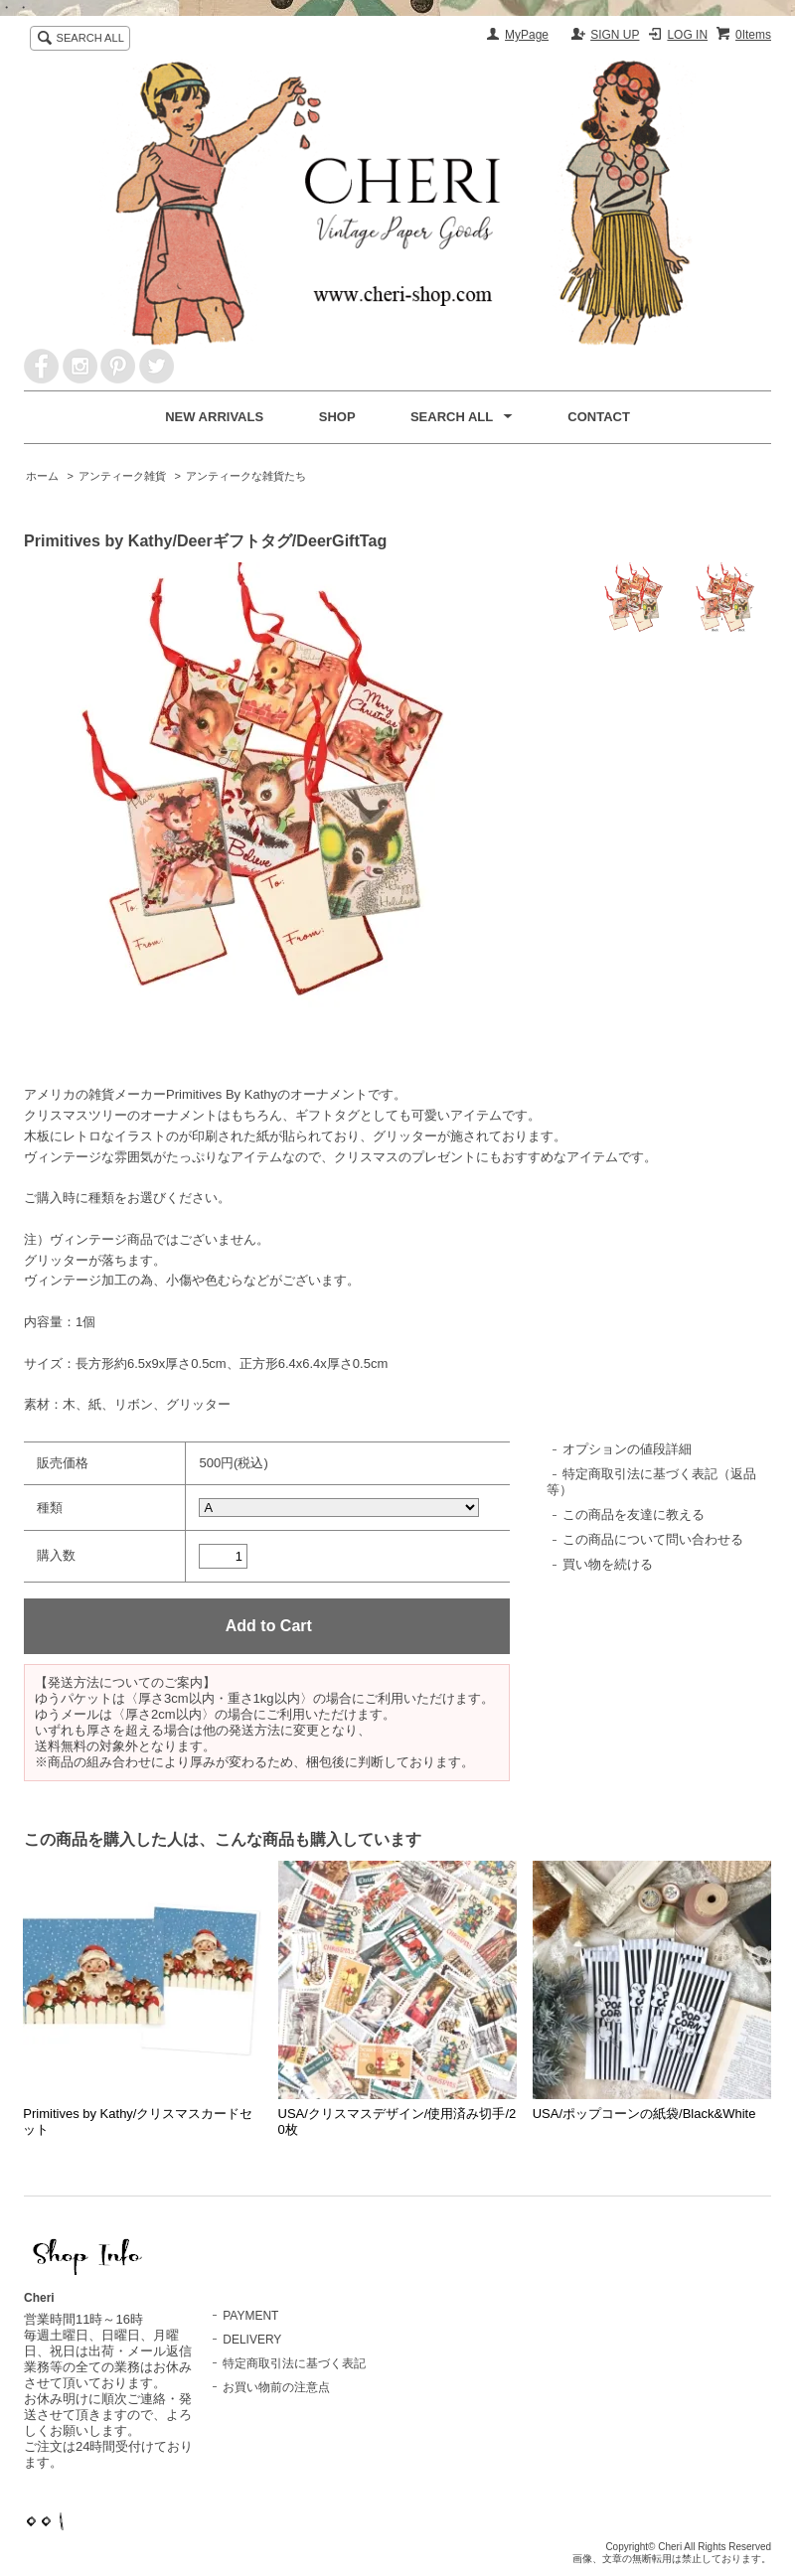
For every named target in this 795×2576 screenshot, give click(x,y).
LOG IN (687, 35)
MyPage (527, 35)
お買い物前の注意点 (276, 2387)
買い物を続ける (607, 1564)
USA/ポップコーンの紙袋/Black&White (644, 2113)
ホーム (42, 476)
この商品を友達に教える (633, 1514)
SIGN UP (614, 35)
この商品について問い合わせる (652, 1539)
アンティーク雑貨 (122, 476)
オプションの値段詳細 (627, 1448)
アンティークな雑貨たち (246, 476)
